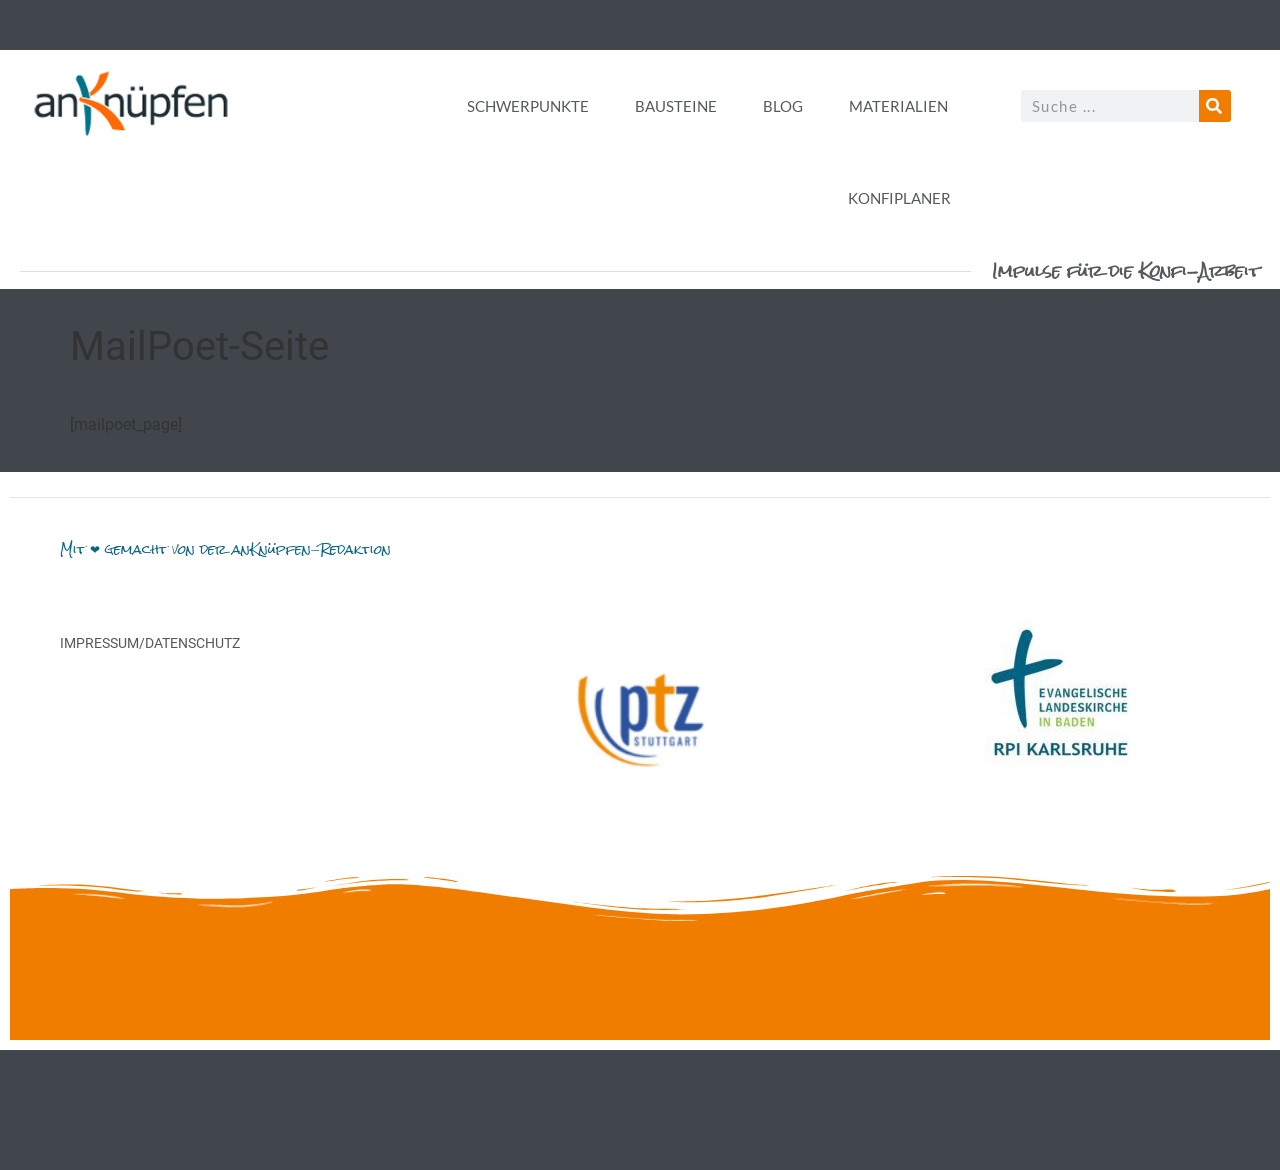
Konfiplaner (899, 198)
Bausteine (676, 106)
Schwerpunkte (528, 106)
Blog (783, 106)
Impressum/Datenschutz (150, 643)
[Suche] (1215, 106)
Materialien (898, 106)
